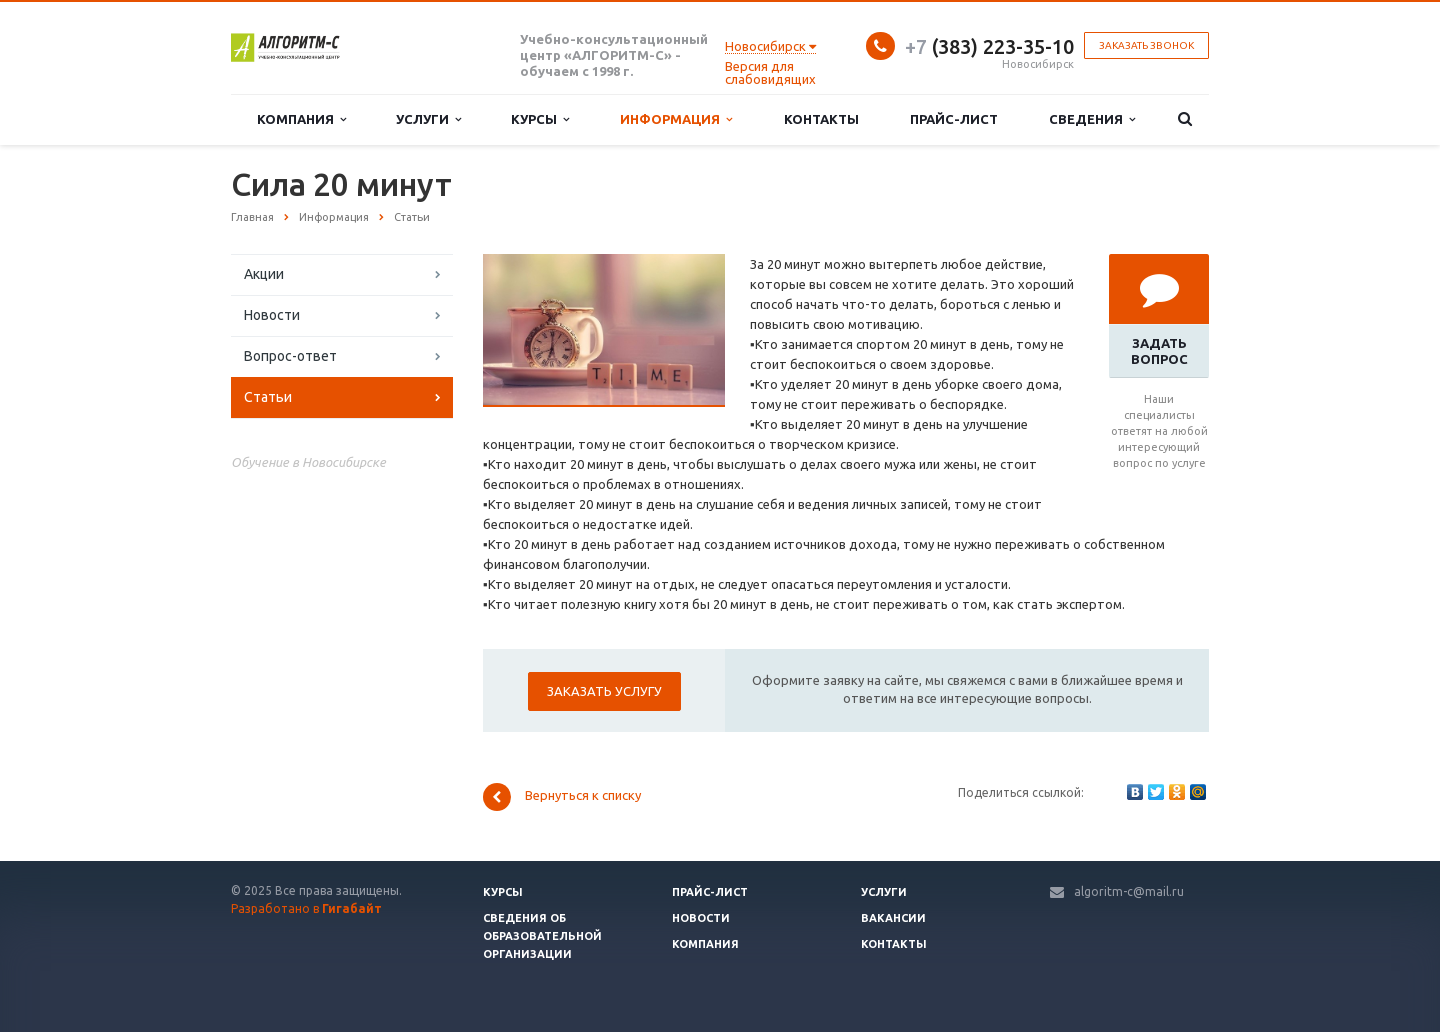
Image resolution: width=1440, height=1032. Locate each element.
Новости (272, 315)
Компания (301, 119)
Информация (676, 119)
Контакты (821, 119)
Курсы (540, 119)
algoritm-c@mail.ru (1129, 891)
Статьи (268, 397)
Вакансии (893, 918)
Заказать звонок (1146, 45)
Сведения (1092, 119)
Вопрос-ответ (290, 356)
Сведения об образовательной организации (542, 936)
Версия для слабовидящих (770, 72)
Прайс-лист (954, 119)
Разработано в (306, 908)
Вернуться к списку (562, 797)
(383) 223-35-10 (989, 46)
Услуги (428, 119)
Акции (264, 274)
